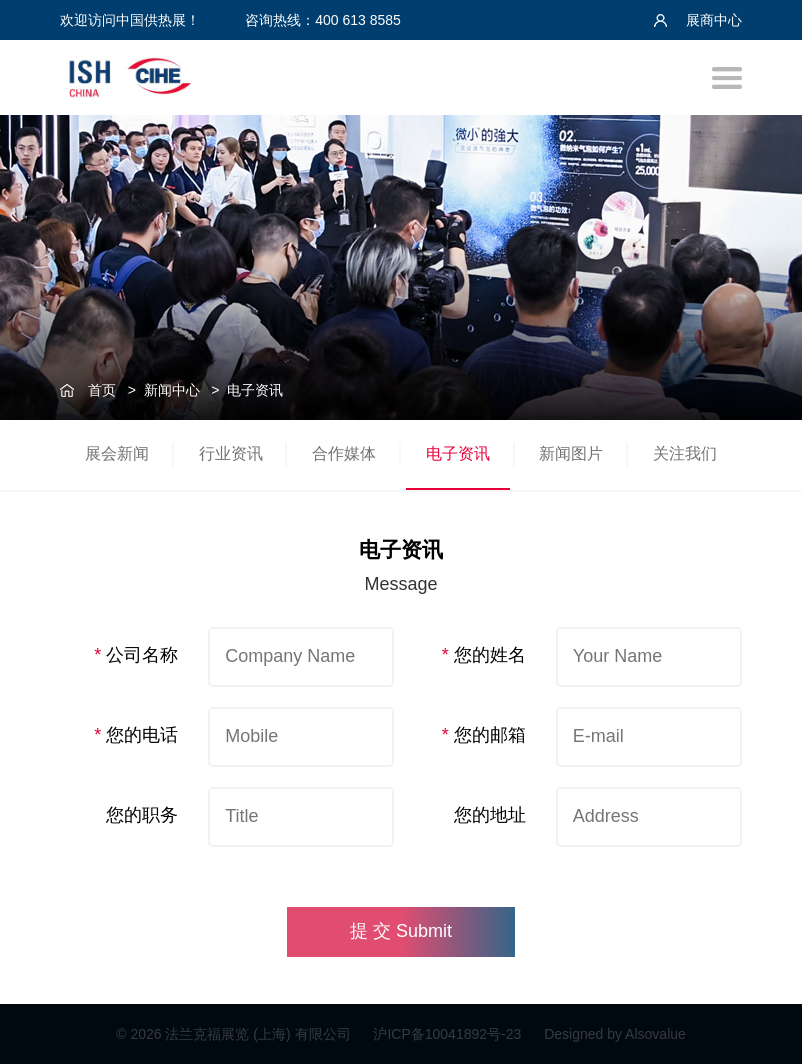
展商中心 (698, 20)
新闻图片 (571, 453)
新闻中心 (172, 390)
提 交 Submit (401, 931)
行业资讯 (231, 453)
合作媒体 (344, 453)
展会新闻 (117, 453)
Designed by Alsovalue (615, 1034)
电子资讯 (255, 390)
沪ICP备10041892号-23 (449, 1034)
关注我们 (685, 453)
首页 (102, 390)
